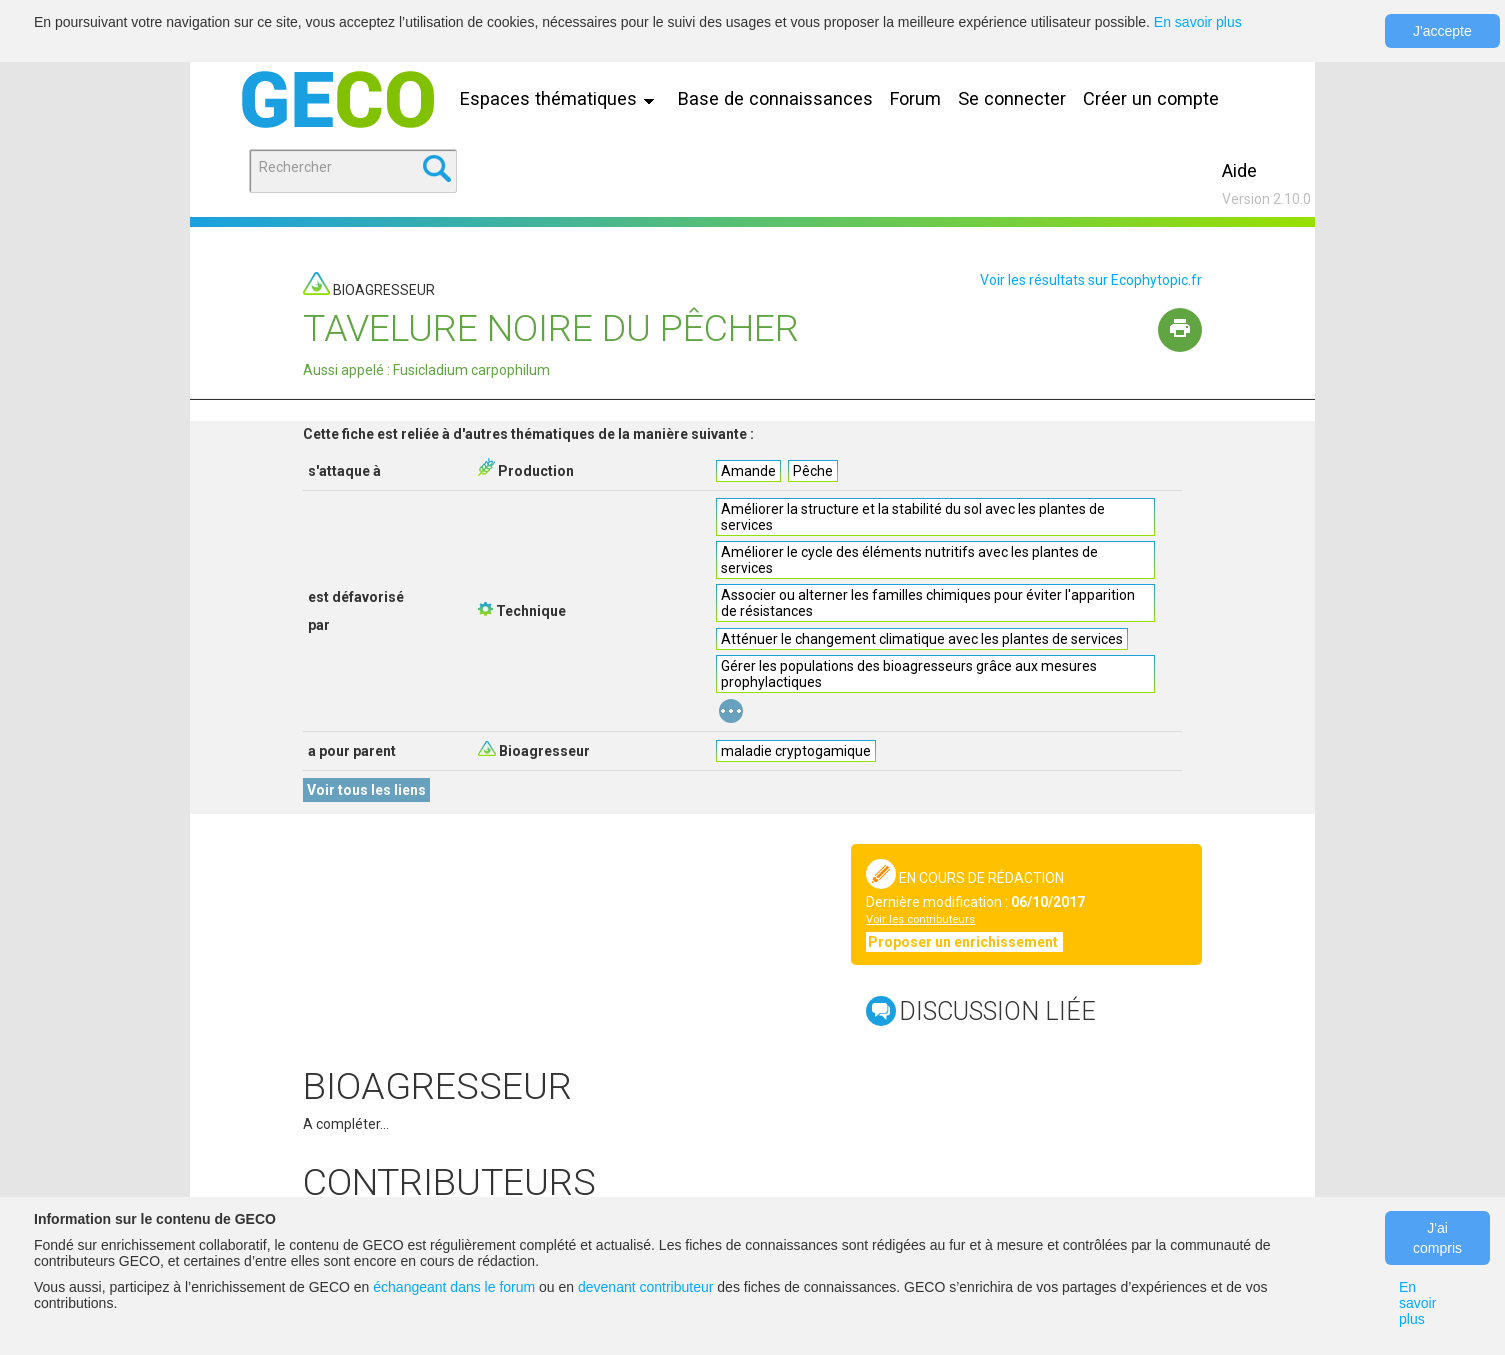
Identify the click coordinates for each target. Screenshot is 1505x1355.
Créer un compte (1151, 98)
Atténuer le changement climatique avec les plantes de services (922, 639)
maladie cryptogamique (796, 751)
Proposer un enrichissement (964, 942)
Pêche (813, 471)
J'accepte (1442, 31)
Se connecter (1012, 98)
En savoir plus (1198, 22)
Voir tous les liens (366, 790)
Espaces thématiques (562, 98)
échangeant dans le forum (454, 1287)
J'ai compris (1437, 1238)
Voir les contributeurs (920, 919)
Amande (748, 471)
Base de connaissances (775, 98)
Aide (1239, 170)
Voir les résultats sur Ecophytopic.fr (1091, 280)
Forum (915, 98)
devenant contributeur (645, 1287)
